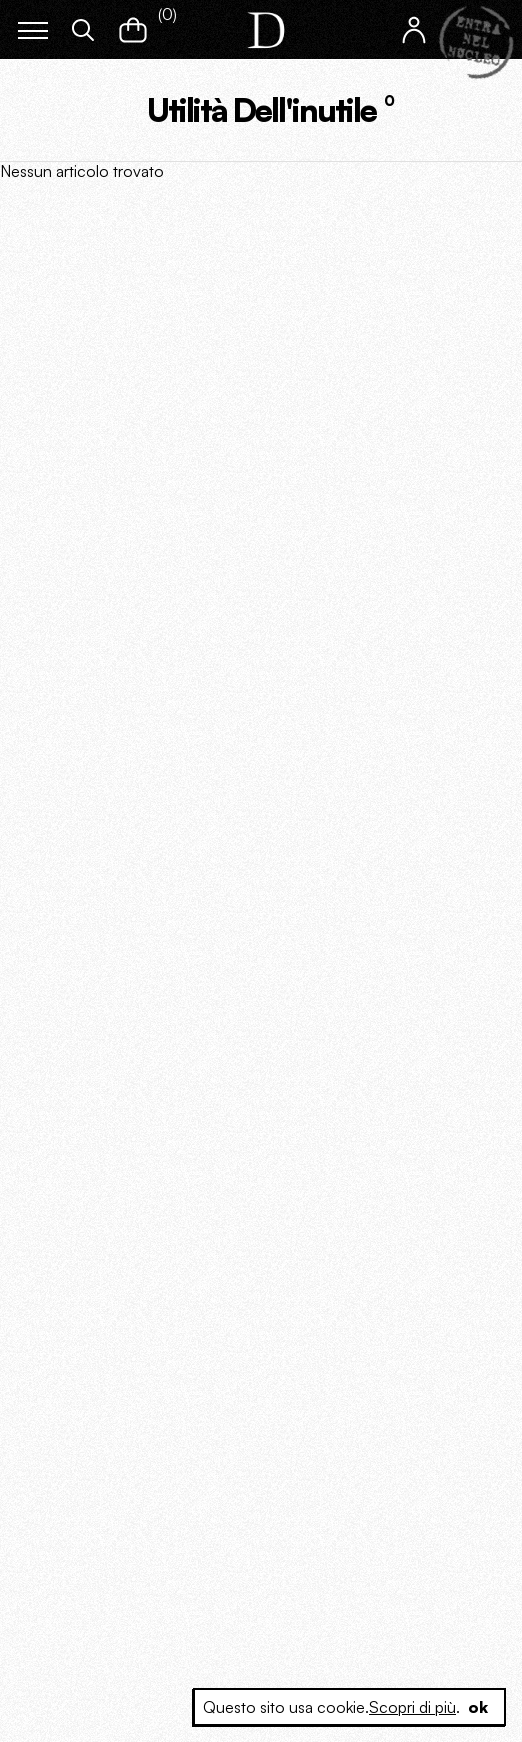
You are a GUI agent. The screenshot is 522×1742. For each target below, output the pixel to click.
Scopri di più (412, 1707)
